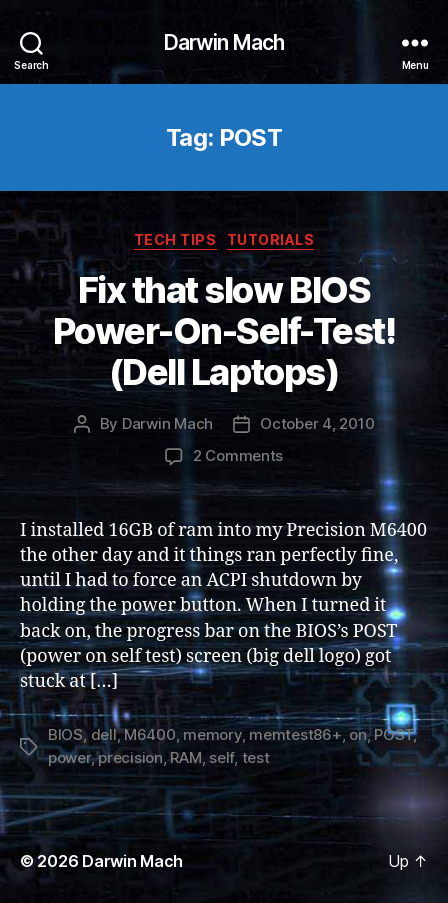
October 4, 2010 (317, 423)
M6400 (150, 734)
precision (130, 757)
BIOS (65, 734)
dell (104, 734)
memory (212, 734)
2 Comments (238, 455)
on (358, 734)
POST (393, 734)
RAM (185, 757)
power (69, 757)
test (256, 757)
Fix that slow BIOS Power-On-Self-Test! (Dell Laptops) (224, 331)
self (221, 757)
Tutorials (271, 239)
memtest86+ (295, 734)
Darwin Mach (224, 42)
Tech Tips (175, 239)
